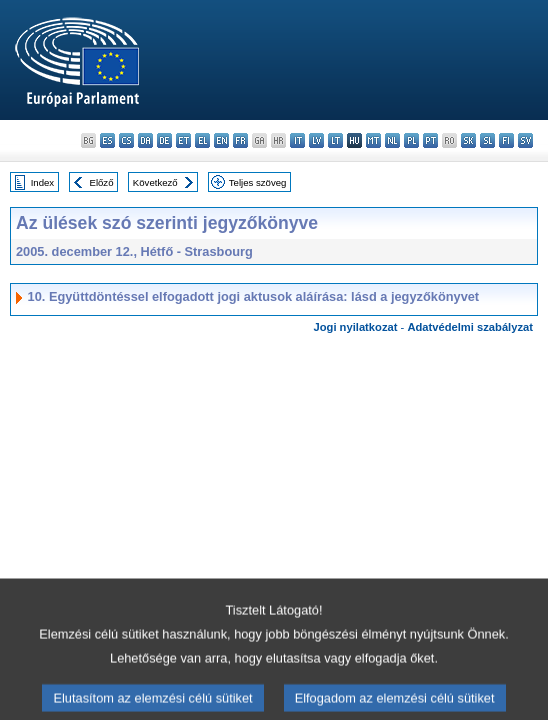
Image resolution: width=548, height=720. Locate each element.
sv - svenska (525, 140)
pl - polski (411, 140)
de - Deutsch (164, 140)
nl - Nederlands (392, 140)
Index (42, 182)
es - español (107, 140)
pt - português (430, 140)
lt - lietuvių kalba (335, 140)
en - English (221, 140)
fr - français (240, 140)
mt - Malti (373, 140)
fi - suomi (506, 140)
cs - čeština (126, 140)
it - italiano (297, 140)
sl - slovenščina (487, 140)
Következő (155, 182)
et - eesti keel (183, 140)
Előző (102, 182)
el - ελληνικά (202, 140)
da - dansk (145, 140)
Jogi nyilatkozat (356, 327)
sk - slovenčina (468, 140)
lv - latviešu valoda (316, 140)
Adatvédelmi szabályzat (470, 327)
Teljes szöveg (258, 182)
